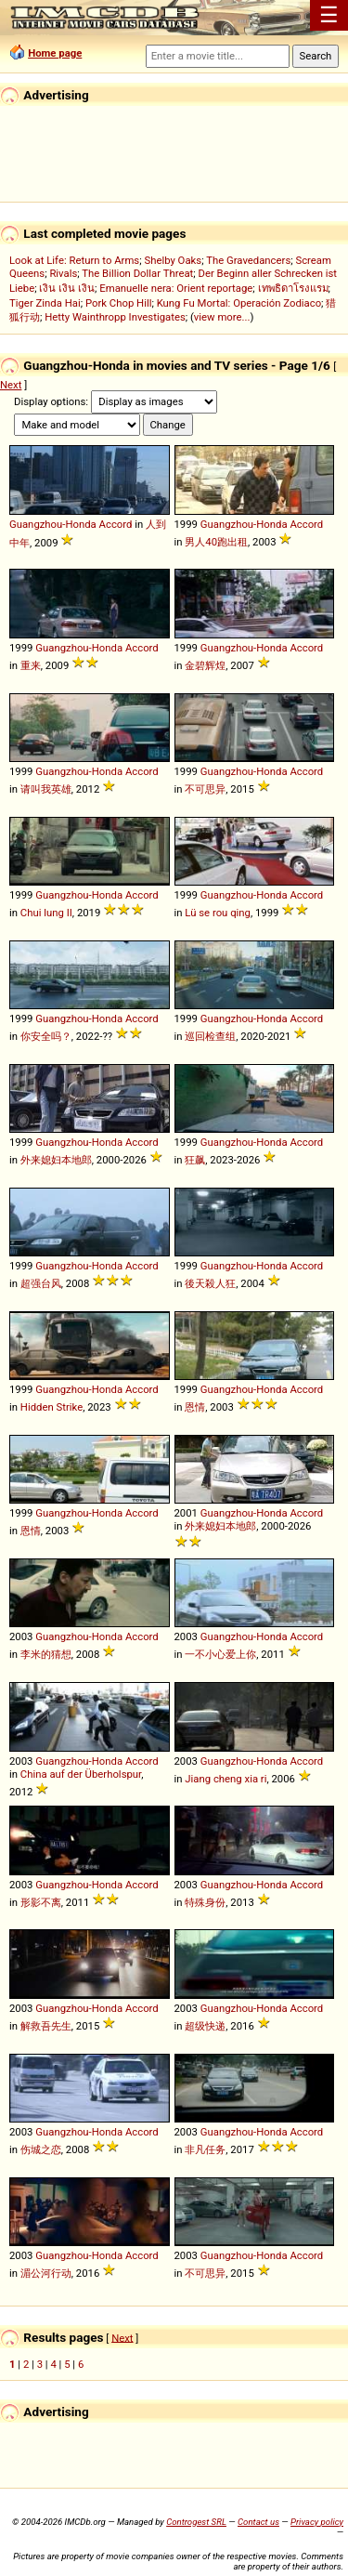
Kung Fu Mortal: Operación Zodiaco (239, 302)
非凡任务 (205, 2149)
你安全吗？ (45, 1036)
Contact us (258, 2522)
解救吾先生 (45, 2025)
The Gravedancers (248, 260)
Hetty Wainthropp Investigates (115, 316)
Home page (55, 52)
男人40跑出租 (216, 541)
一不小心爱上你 (220, 1654)
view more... (222, 316)
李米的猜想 (45, 1654)
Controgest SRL (196, 2522)
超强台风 (40, 1283)
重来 (30, 665)
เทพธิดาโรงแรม (293, 288)
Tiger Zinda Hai (45, 302)
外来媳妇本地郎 (56, 1159)
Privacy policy (316, 2522)
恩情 (195, 1406)
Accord (116, 524)
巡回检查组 (210, 1036)
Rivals (63, 273)
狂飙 (195, 1159)
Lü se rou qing (218, 912)
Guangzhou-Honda (53, 524)
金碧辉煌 (205, 665)
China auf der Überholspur (80, 1774)
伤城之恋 (40, 2149)
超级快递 (205, 2025)
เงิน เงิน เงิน (67, 288)
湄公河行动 (45, 2273)
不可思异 (205, 788)
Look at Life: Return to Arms (74, 260)
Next (10, 384)
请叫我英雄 (45, 788)
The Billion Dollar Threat (137, 273)
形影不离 (40, 1902)
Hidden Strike (51, 1406)
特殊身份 (205, 1902)
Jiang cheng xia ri (225, 1778)
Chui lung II (46, 912)
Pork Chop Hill (118, 302)
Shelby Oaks (172, 260)
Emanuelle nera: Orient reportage (175, 288)
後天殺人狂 (210, 1283)
